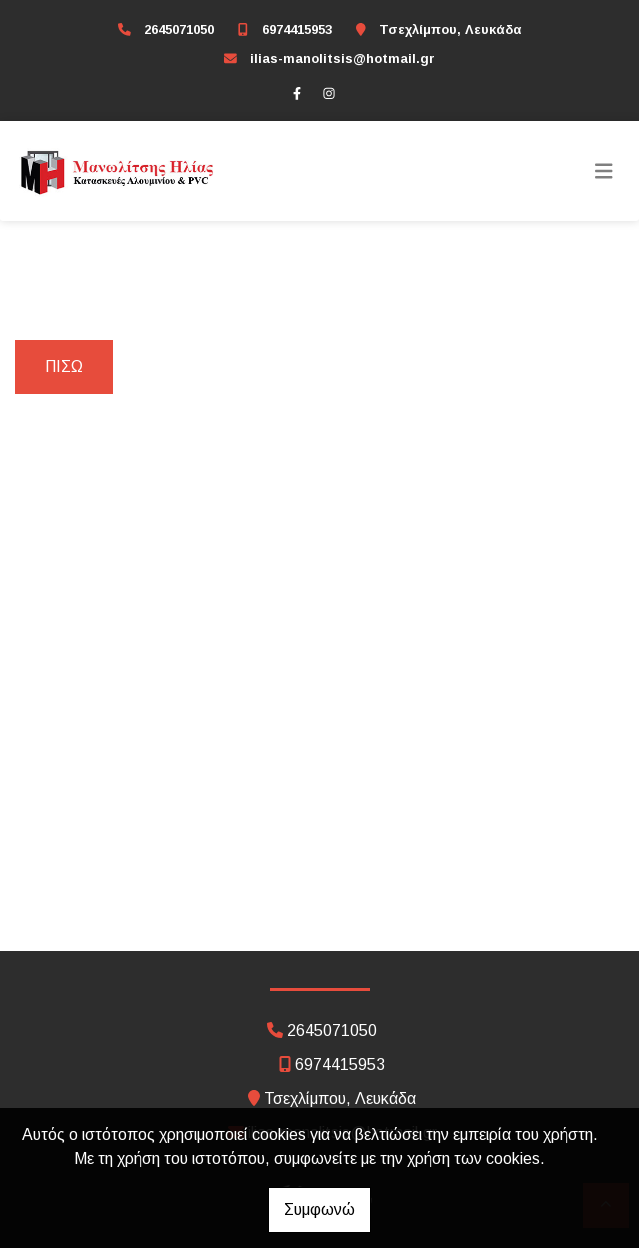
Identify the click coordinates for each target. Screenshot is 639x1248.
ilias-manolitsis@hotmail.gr (342, 58)
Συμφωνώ (319, 1209)
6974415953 (297, 29)
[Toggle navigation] (604, 171)
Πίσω (64, 366)
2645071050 (179, 29)
